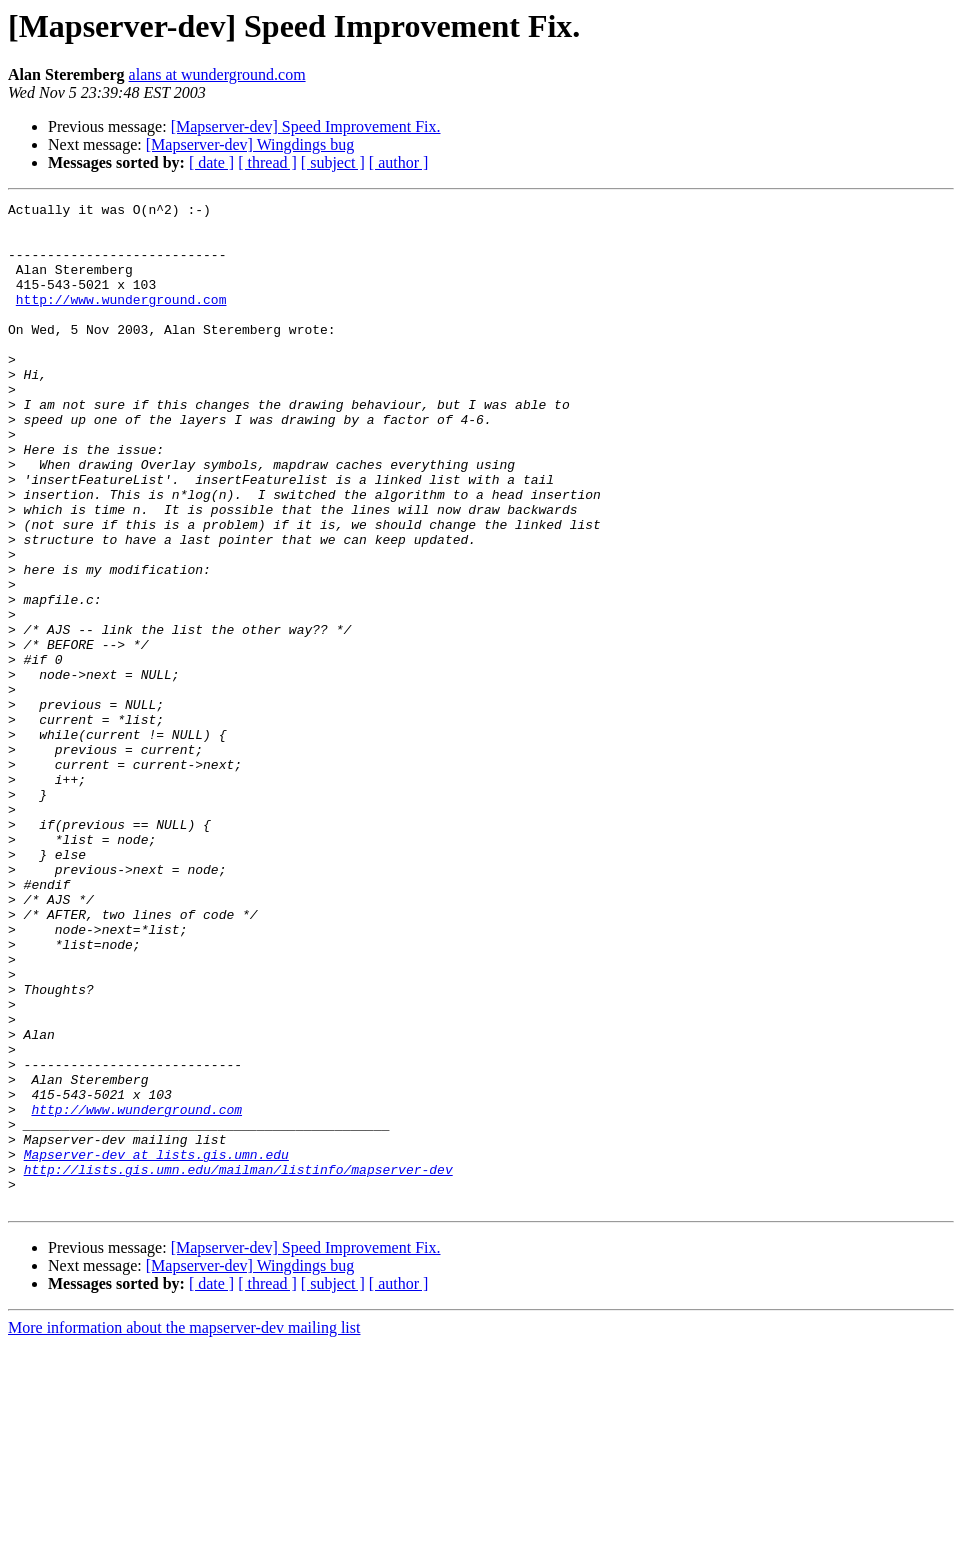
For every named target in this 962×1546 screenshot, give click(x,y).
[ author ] (399, 162)
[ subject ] (333, 162)
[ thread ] (267, 162)
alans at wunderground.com (217, 74)
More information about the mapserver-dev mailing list (184, 1528)
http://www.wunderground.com (121, 320)
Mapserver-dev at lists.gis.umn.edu (156, 1346)
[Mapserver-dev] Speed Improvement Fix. (306, 126)
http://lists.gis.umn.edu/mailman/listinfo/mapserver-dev (238, 1364)
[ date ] (211, 162)
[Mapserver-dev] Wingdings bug (250, 144)
